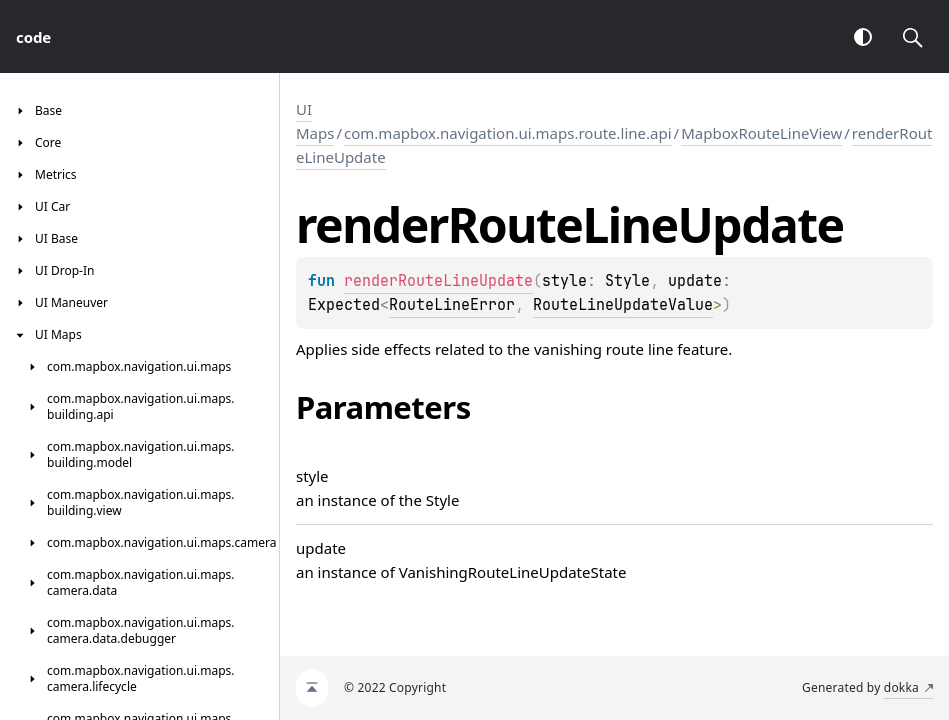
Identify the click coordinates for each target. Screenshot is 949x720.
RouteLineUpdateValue (623, 305)
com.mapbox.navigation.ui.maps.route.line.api (508, 133)
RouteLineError (452, 305)
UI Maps (315, 121)
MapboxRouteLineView (761, 133)
